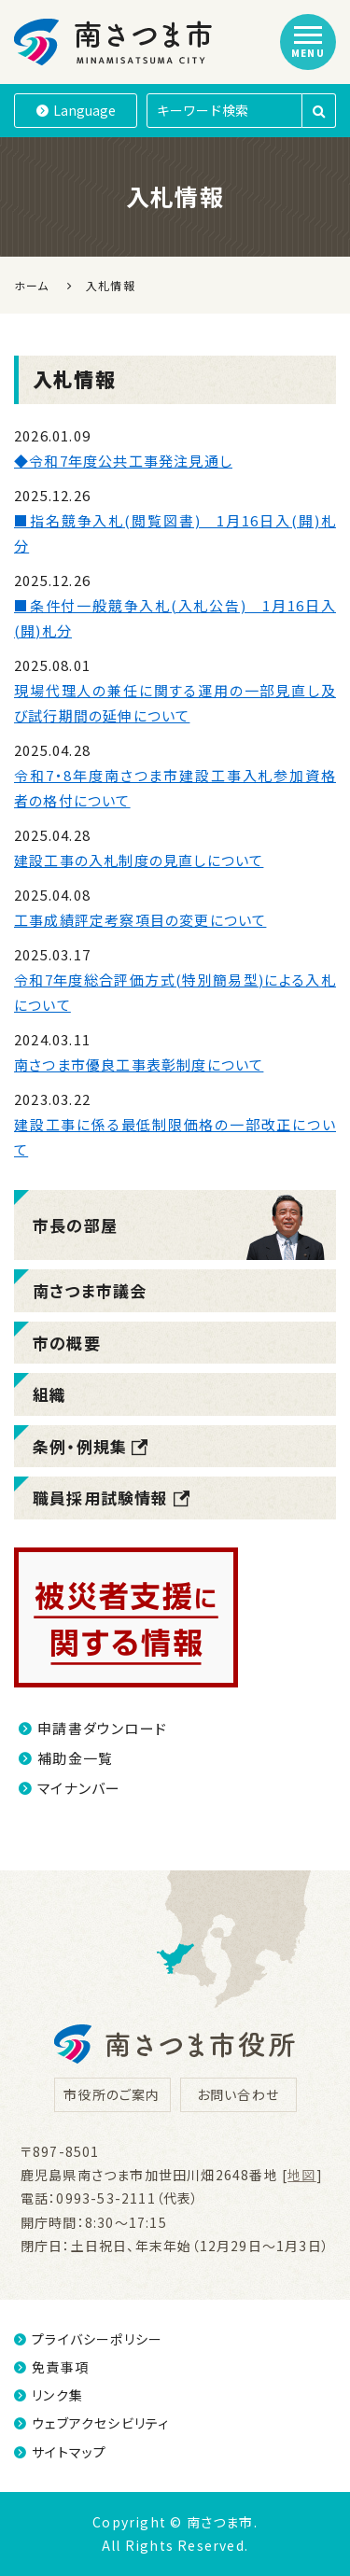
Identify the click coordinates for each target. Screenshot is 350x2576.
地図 (301, 2174)
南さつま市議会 (90, 1290)
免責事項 (51, 2367)
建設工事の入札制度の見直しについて (138, 860)
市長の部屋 (75, 1225)
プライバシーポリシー (88, 2339)
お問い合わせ (238, 2094)
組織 (49, 1394)
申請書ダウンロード (93, 1728)
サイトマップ (60, 2452)
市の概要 (67, 1342)
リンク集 (48, 2395)
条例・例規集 (90, 1446)
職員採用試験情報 (111, 1497)
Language (76, 110)
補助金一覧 (66, 1758)
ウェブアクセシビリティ (91, 2423)
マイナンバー (69, 1788)
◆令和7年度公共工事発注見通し (123, 460)
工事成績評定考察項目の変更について (140, 920)
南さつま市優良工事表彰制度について (138, 1064)
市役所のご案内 (111, 2094)
